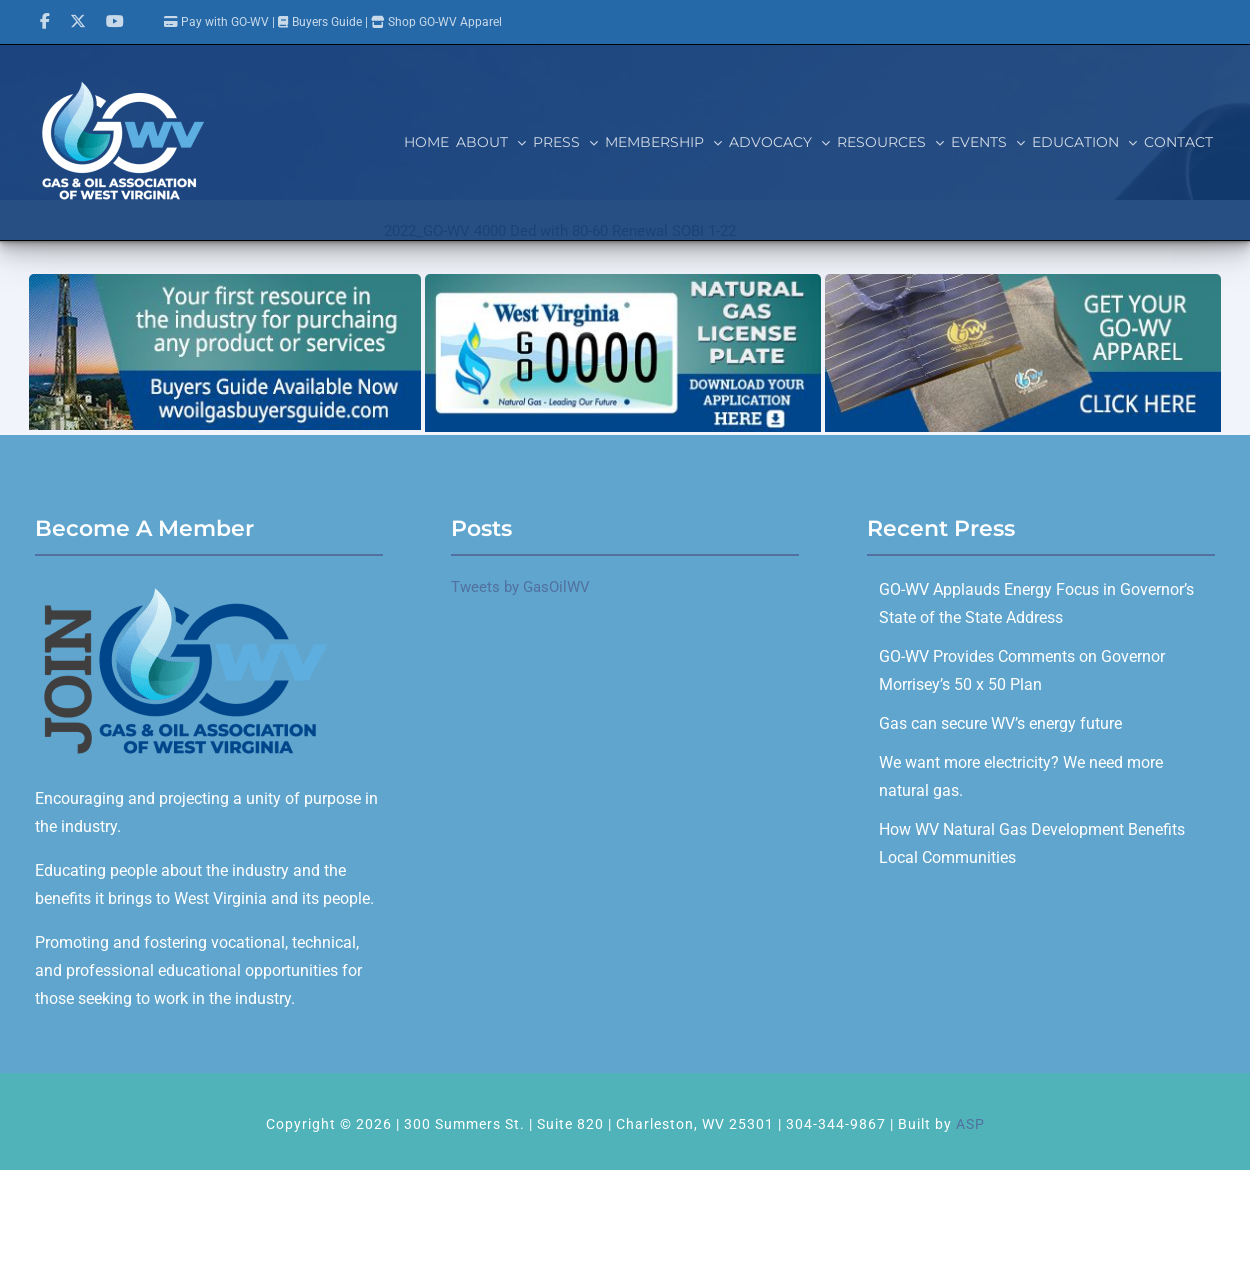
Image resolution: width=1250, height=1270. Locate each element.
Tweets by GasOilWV (520, 587)
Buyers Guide (327, 22)
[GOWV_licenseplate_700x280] (623, 281)
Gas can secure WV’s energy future (1000, 723)
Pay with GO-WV (216, 22)
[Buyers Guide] (225, 281)
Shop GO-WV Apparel (445, 22)
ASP (970, 1124)
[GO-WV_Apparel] (1023, 281)
